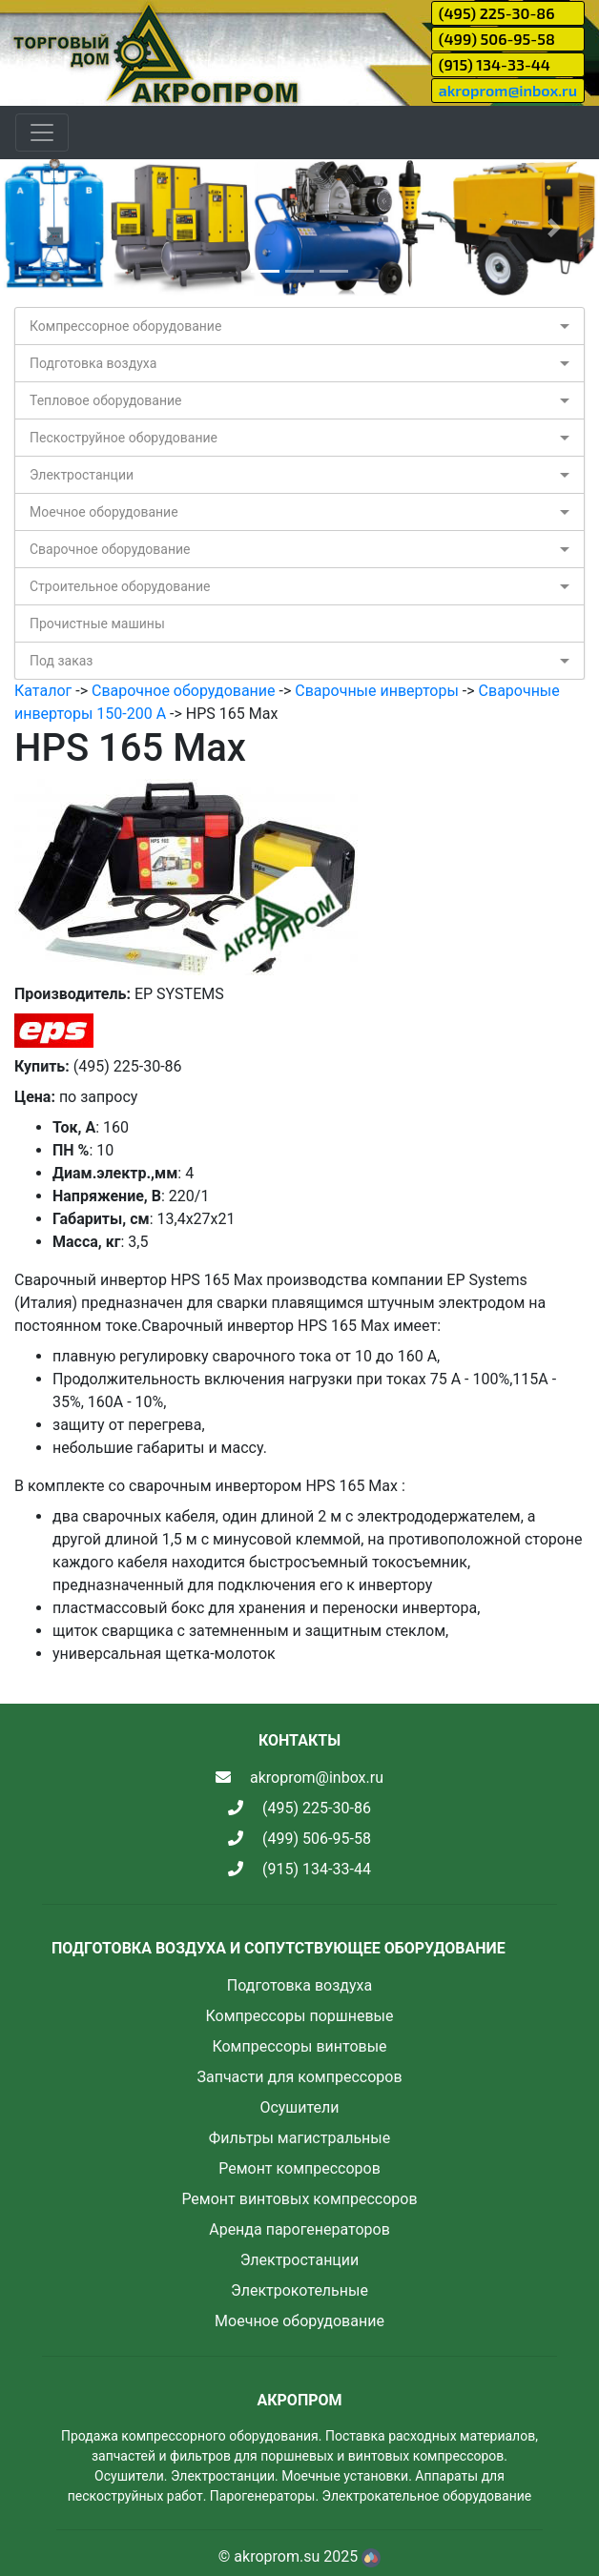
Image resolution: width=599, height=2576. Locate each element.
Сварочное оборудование (110, 549)
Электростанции (82, 474)
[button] (45, 228)
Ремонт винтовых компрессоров (299, 2199)
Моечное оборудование (104, 512)
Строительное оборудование (120, 586)
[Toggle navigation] (42, 132)
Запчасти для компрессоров (299, 2077)
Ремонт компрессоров (299, 2168)
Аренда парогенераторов (299, 2229)
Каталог (43, 691)
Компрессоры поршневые (299, 2016)
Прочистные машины (97, 623)
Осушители (299, 2107)
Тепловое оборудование (106, 400)
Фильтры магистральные (299, 2138)
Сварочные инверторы (377, 691)
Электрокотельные (299, 2290)
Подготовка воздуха (93, 363)
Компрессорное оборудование (125, 326)
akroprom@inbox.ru (508, 90)
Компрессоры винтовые (299, 2046)
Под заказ (61, 660)
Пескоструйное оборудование (123, 437)
